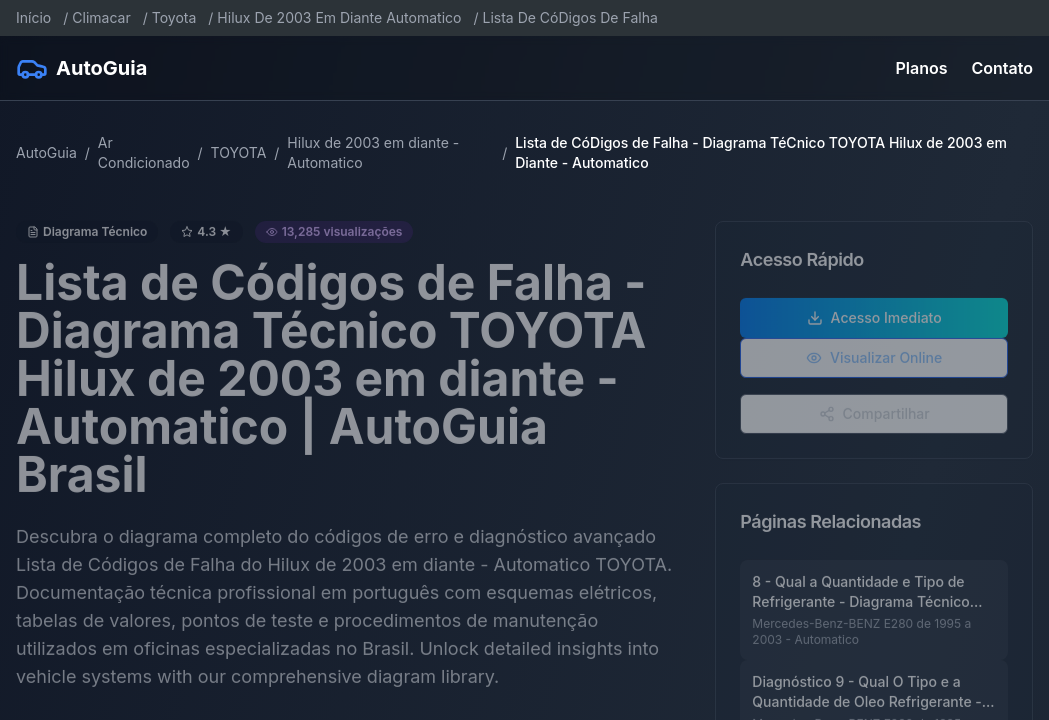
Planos (922, 68)
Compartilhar (874, 417)
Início (33, 17)
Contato (1002, 68)
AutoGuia (46, 152)
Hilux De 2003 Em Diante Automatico (339, 17)
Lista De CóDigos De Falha (569, 17)
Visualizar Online (874, 361)
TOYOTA (239, 152)
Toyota (174, 17)
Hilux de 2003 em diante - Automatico (373, 152)
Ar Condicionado (144, 152)
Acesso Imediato (874, 321)
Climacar (101, 17)
